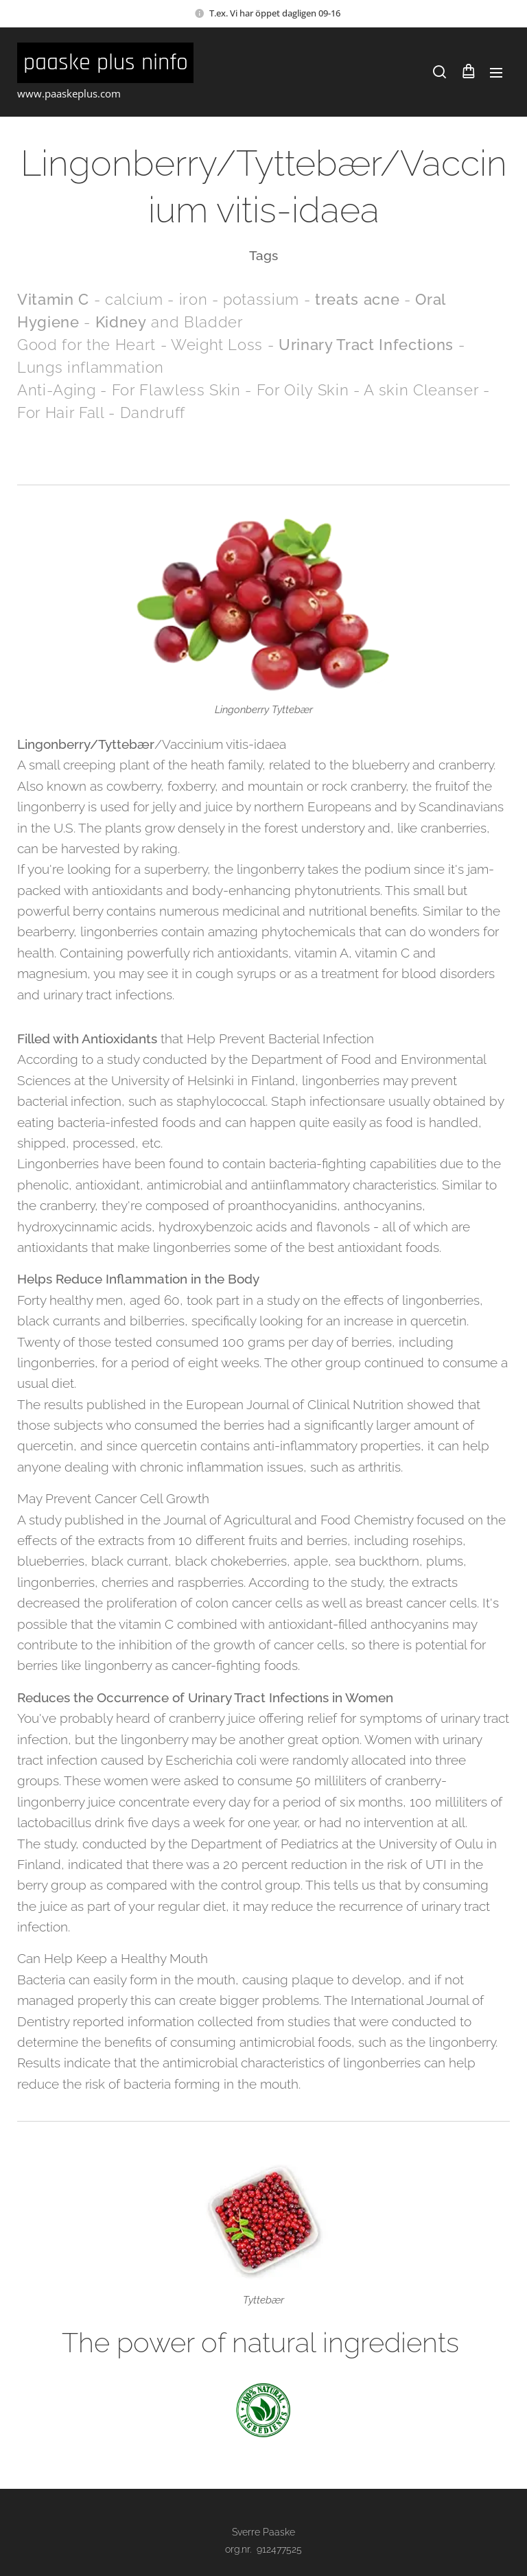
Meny (496, 72)
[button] (439, 72)
